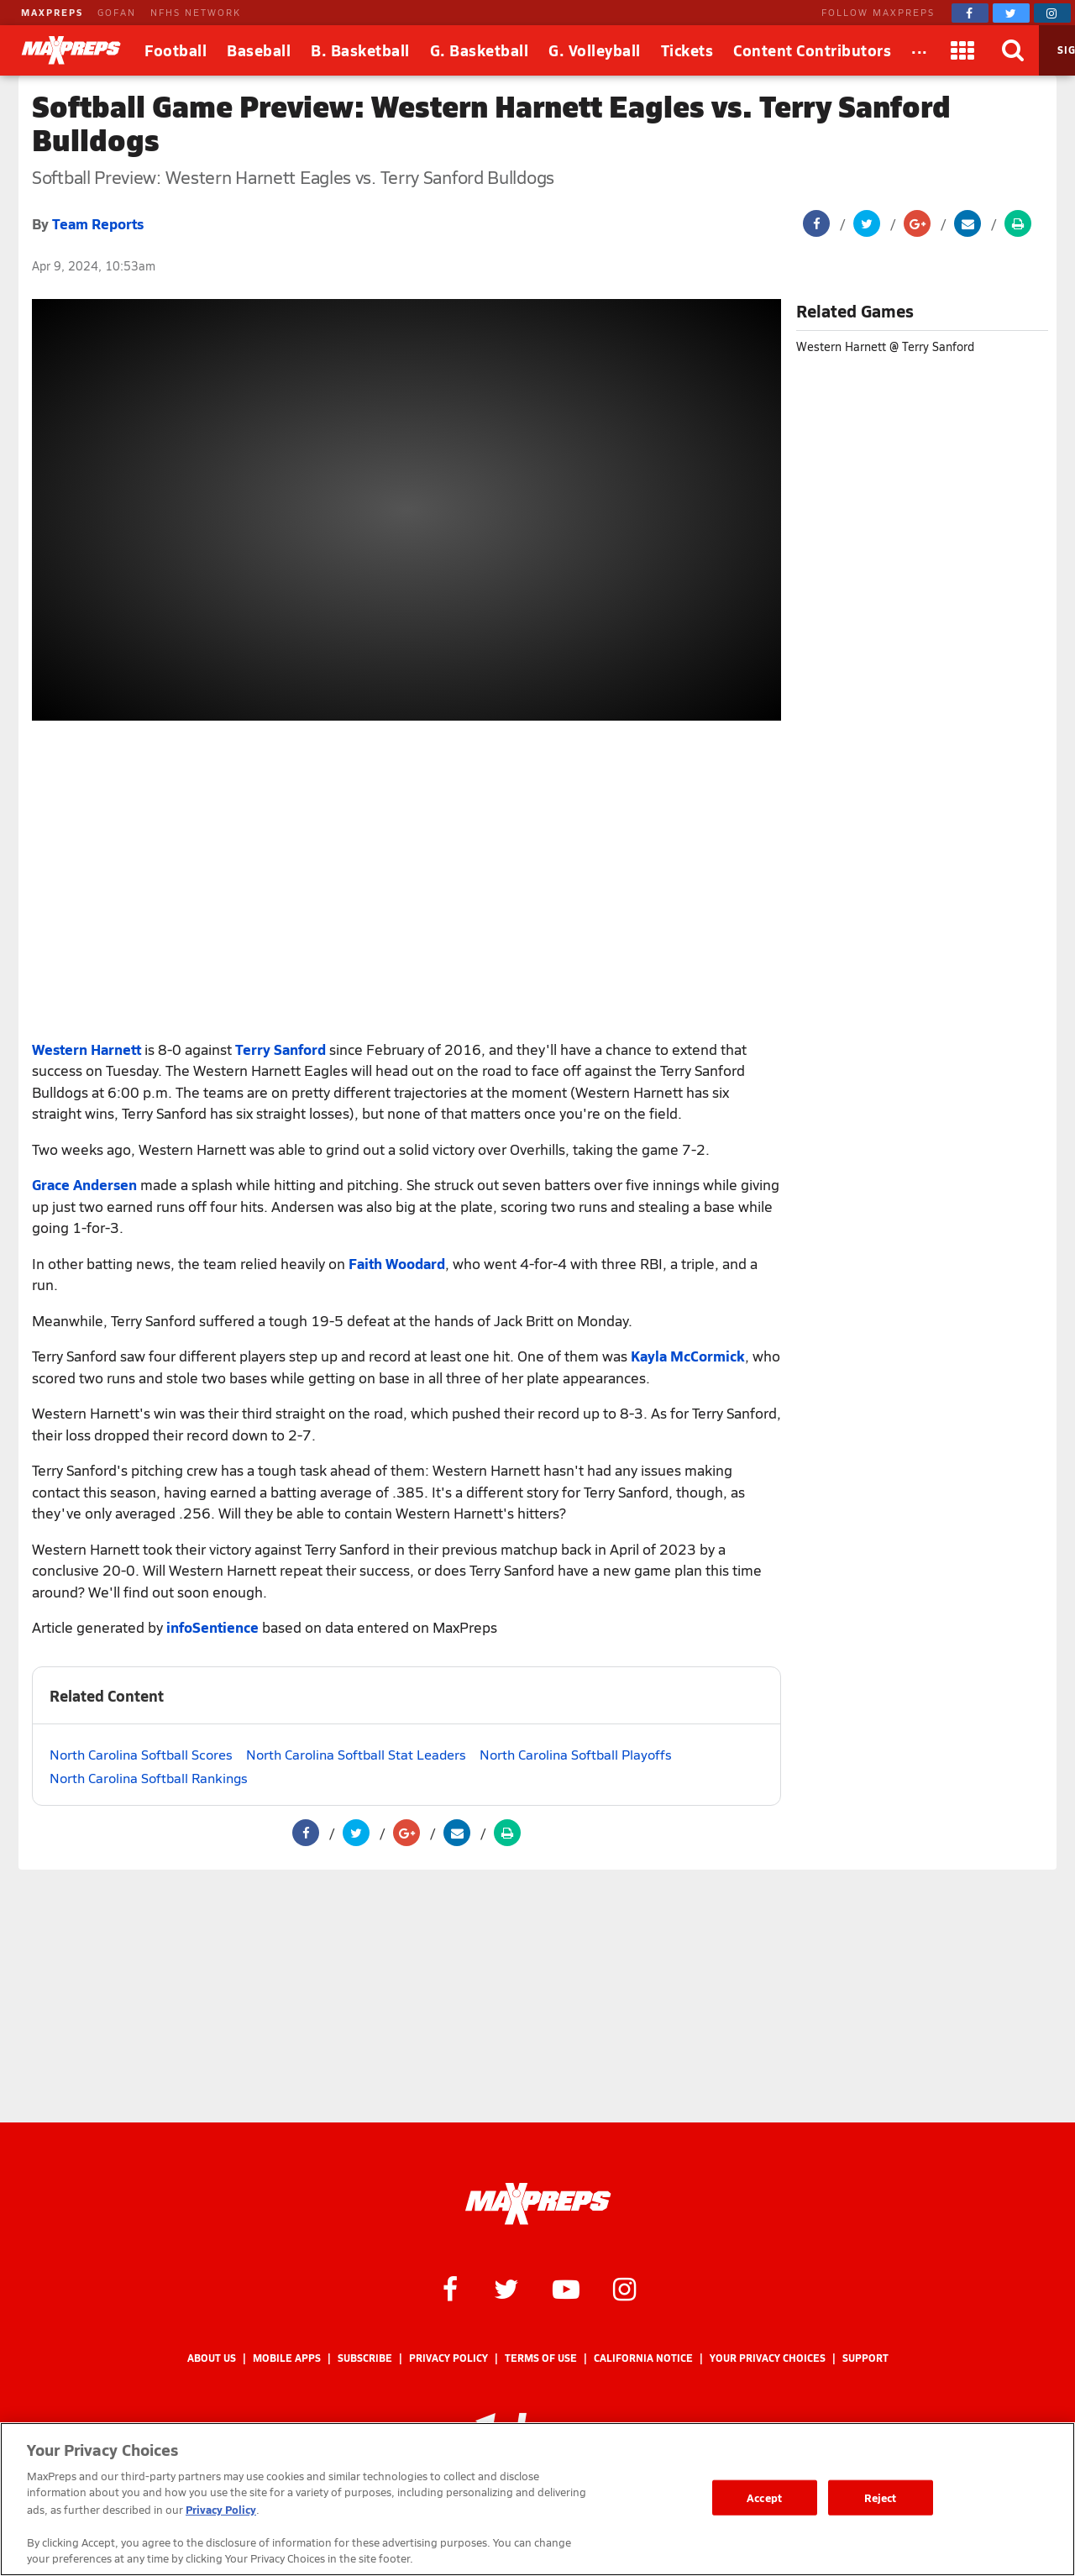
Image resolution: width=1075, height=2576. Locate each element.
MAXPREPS (52, 12)
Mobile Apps (287, 2358)
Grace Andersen (84, 1184)
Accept (764, 2497)
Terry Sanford (280, 1049)
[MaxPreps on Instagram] (1052, 13)
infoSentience (212, 1627)
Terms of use (541, 2358)
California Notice (643, 2358)
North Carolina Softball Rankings (149, 1777)
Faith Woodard (397, 1263)
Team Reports (98, 223)
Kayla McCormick (688, 1356)
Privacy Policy (448, 2358)
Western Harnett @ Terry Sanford (885, 346)
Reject (880, 2497)
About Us (211, 2358)
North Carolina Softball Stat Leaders (356, 1754)
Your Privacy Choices (768, 2358)
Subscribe (365, 2358)
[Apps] (963, 50)
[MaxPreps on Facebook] (970, 13)
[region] (537, 2499)
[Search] (1013, 50)
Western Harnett (86, 1049)
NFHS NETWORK (195, 12)
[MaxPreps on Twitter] (1011, 13)
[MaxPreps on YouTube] (566, 2288)
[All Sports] (919, 50)
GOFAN (116, 12)
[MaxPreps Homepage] (537, 2204)
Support (865, 2358)
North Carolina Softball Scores (141, 1754)
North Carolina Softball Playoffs (576, 1754)
